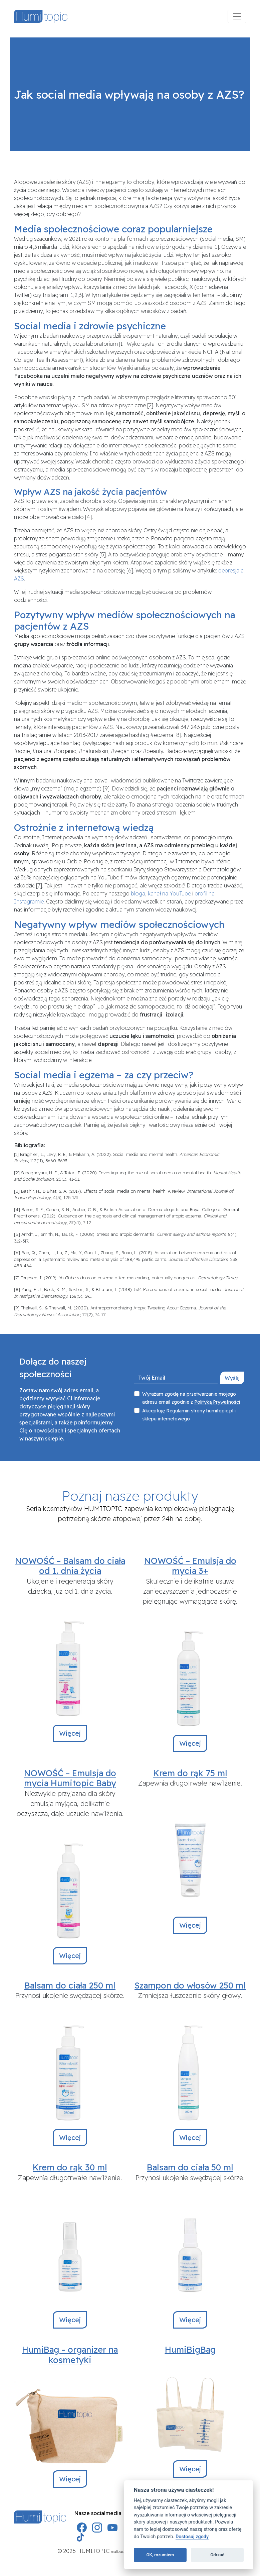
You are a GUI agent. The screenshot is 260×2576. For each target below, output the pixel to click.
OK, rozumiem (160, 2554)
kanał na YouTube (169, 893)
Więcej (70, 1733)
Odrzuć (217, 2554)
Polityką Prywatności (217, 1402)
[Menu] (237, 16)
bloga (138, 893)
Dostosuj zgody (192, 2537)
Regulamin (178, 1411)
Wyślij (232, 1378)
